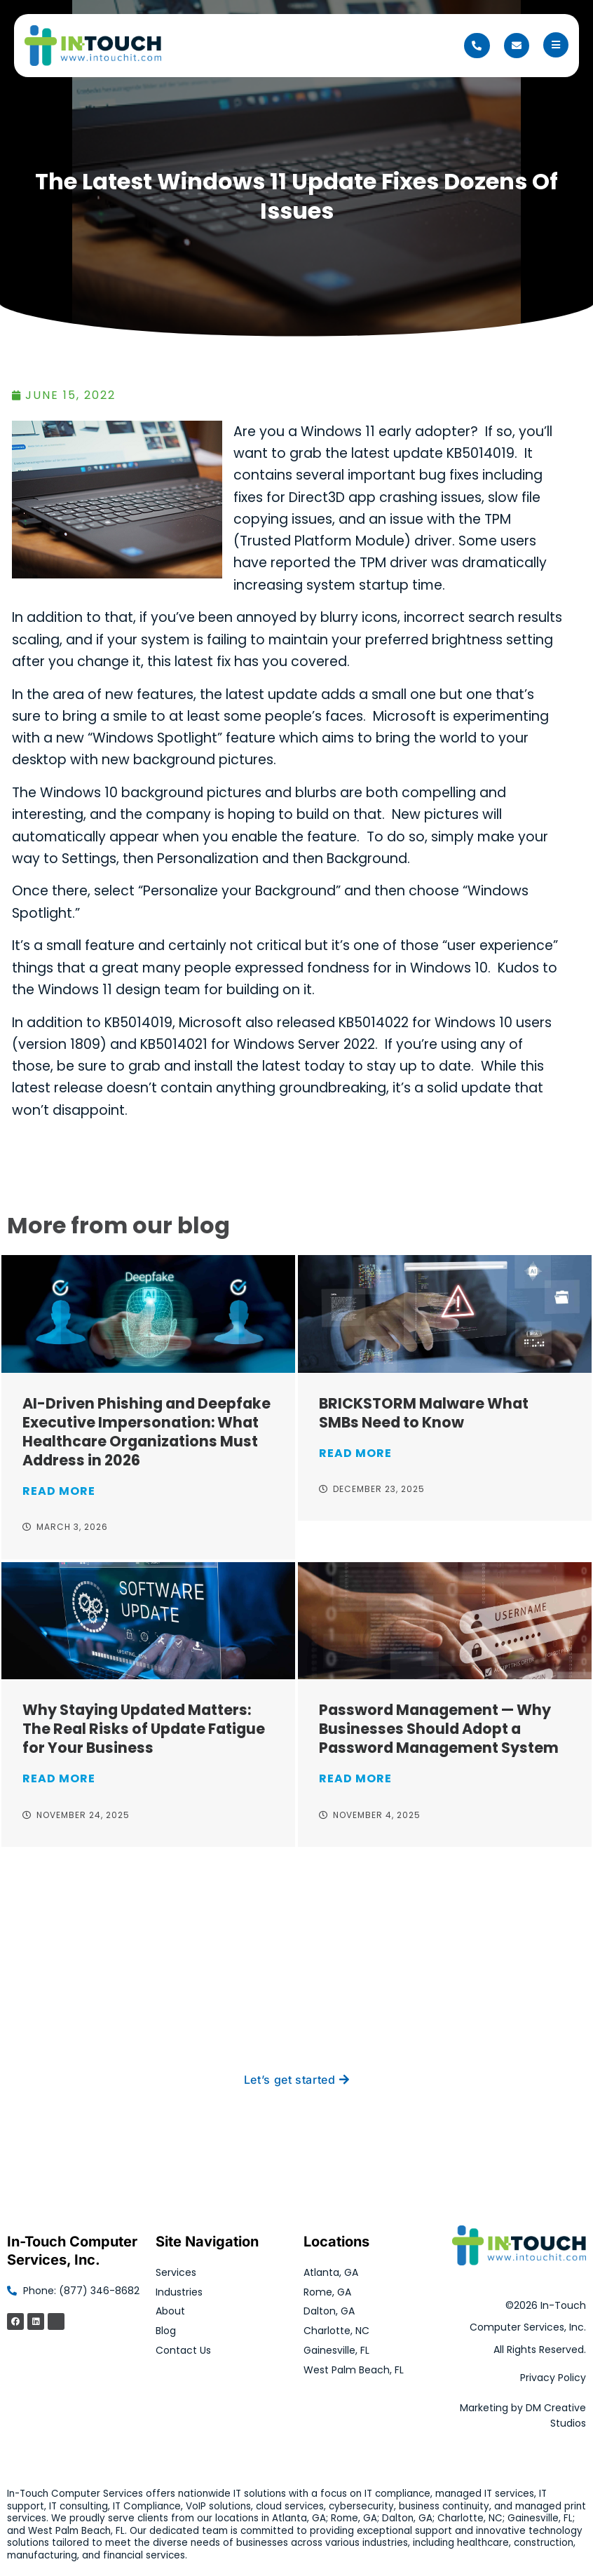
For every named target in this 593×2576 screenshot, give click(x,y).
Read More (58, 1491)
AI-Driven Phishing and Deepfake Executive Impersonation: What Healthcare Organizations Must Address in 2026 (146, 1431)
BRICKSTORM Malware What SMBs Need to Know (424, 1412)
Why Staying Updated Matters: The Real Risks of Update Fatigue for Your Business (143, 1729)
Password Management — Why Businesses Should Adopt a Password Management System (439, 1729)
